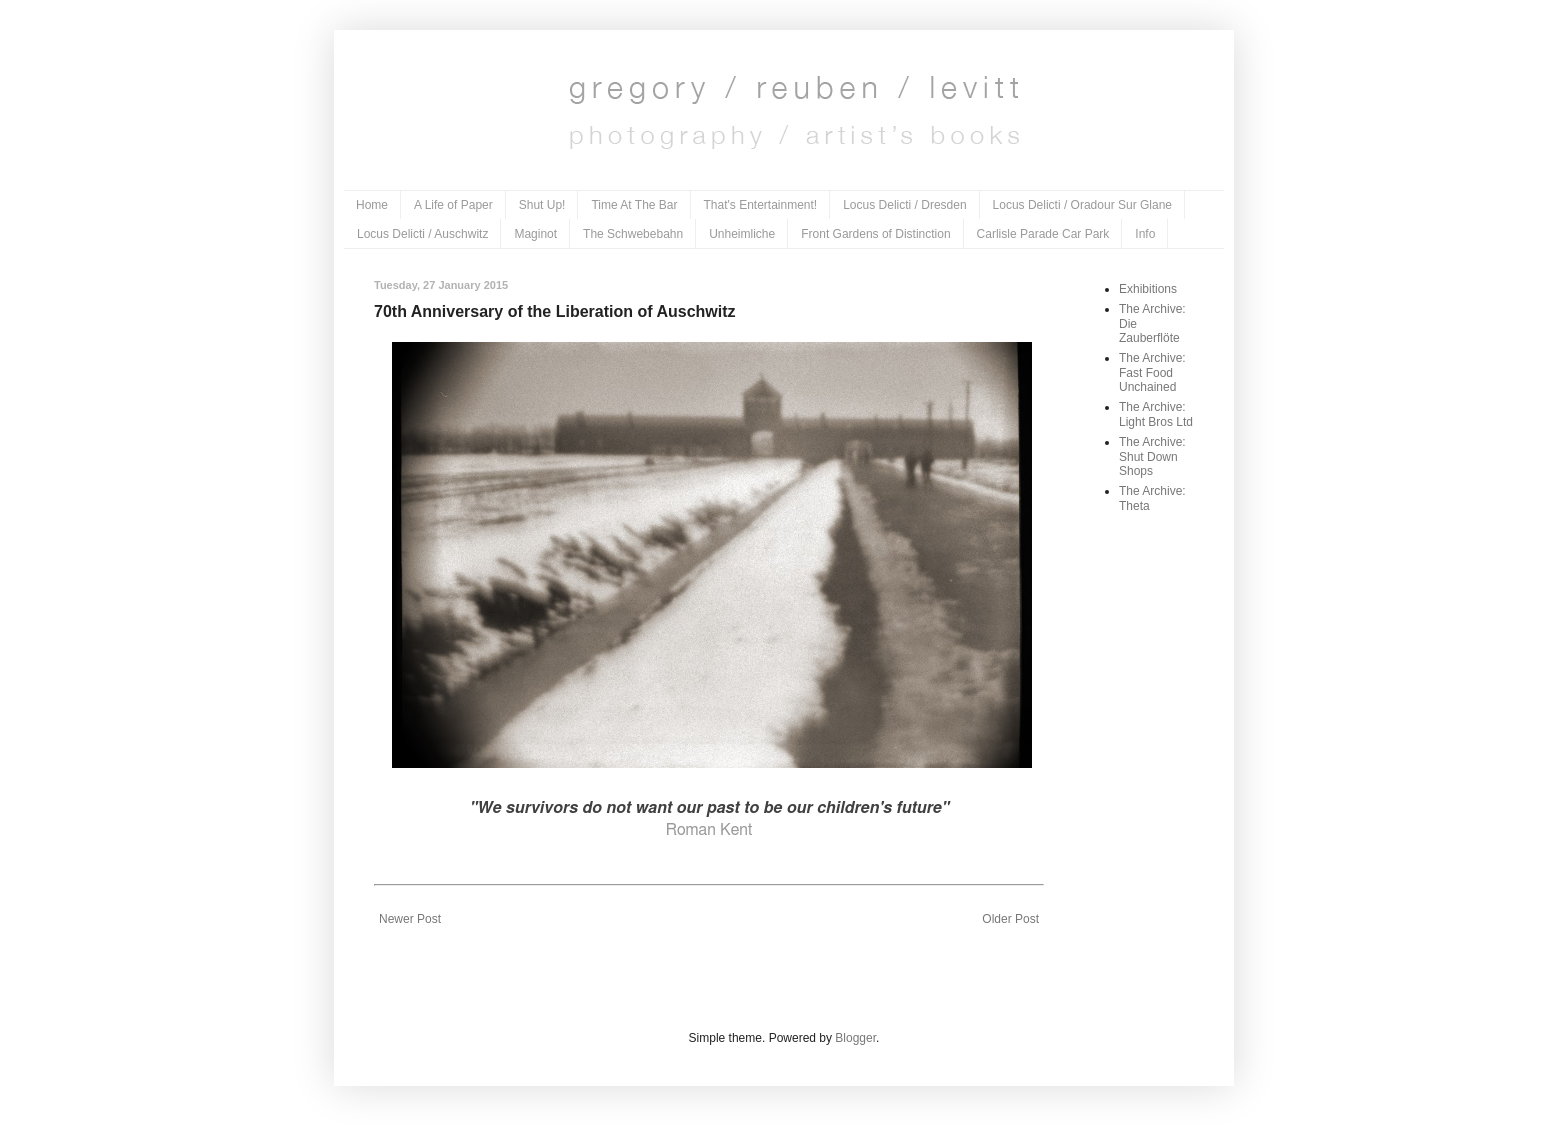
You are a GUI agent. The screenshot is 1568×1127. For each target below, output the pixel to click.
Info (1145, 234)
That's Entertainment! (761, 205)
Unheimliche (742, 234)
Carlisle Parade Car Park (1043, 234)
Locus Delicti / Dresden (904, 205)
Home (372, 205)
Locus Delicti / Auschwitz (422, 234)
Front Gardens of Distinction (875, 234)
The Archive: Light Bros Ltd (1156, 414)
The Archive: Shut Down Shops (1152, 456)
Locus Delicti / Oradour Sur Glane (1082, 205)
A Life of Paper (453, 205)
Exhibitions (1148, 289)
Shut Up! (542, 205)
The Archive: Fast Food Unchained (1152, 372)
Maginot (535, 234)
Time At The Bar (634, 205)
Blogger (855, 1038)
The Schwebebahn (633, 234)
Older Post (1010, 919)
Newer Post (410, 919)
